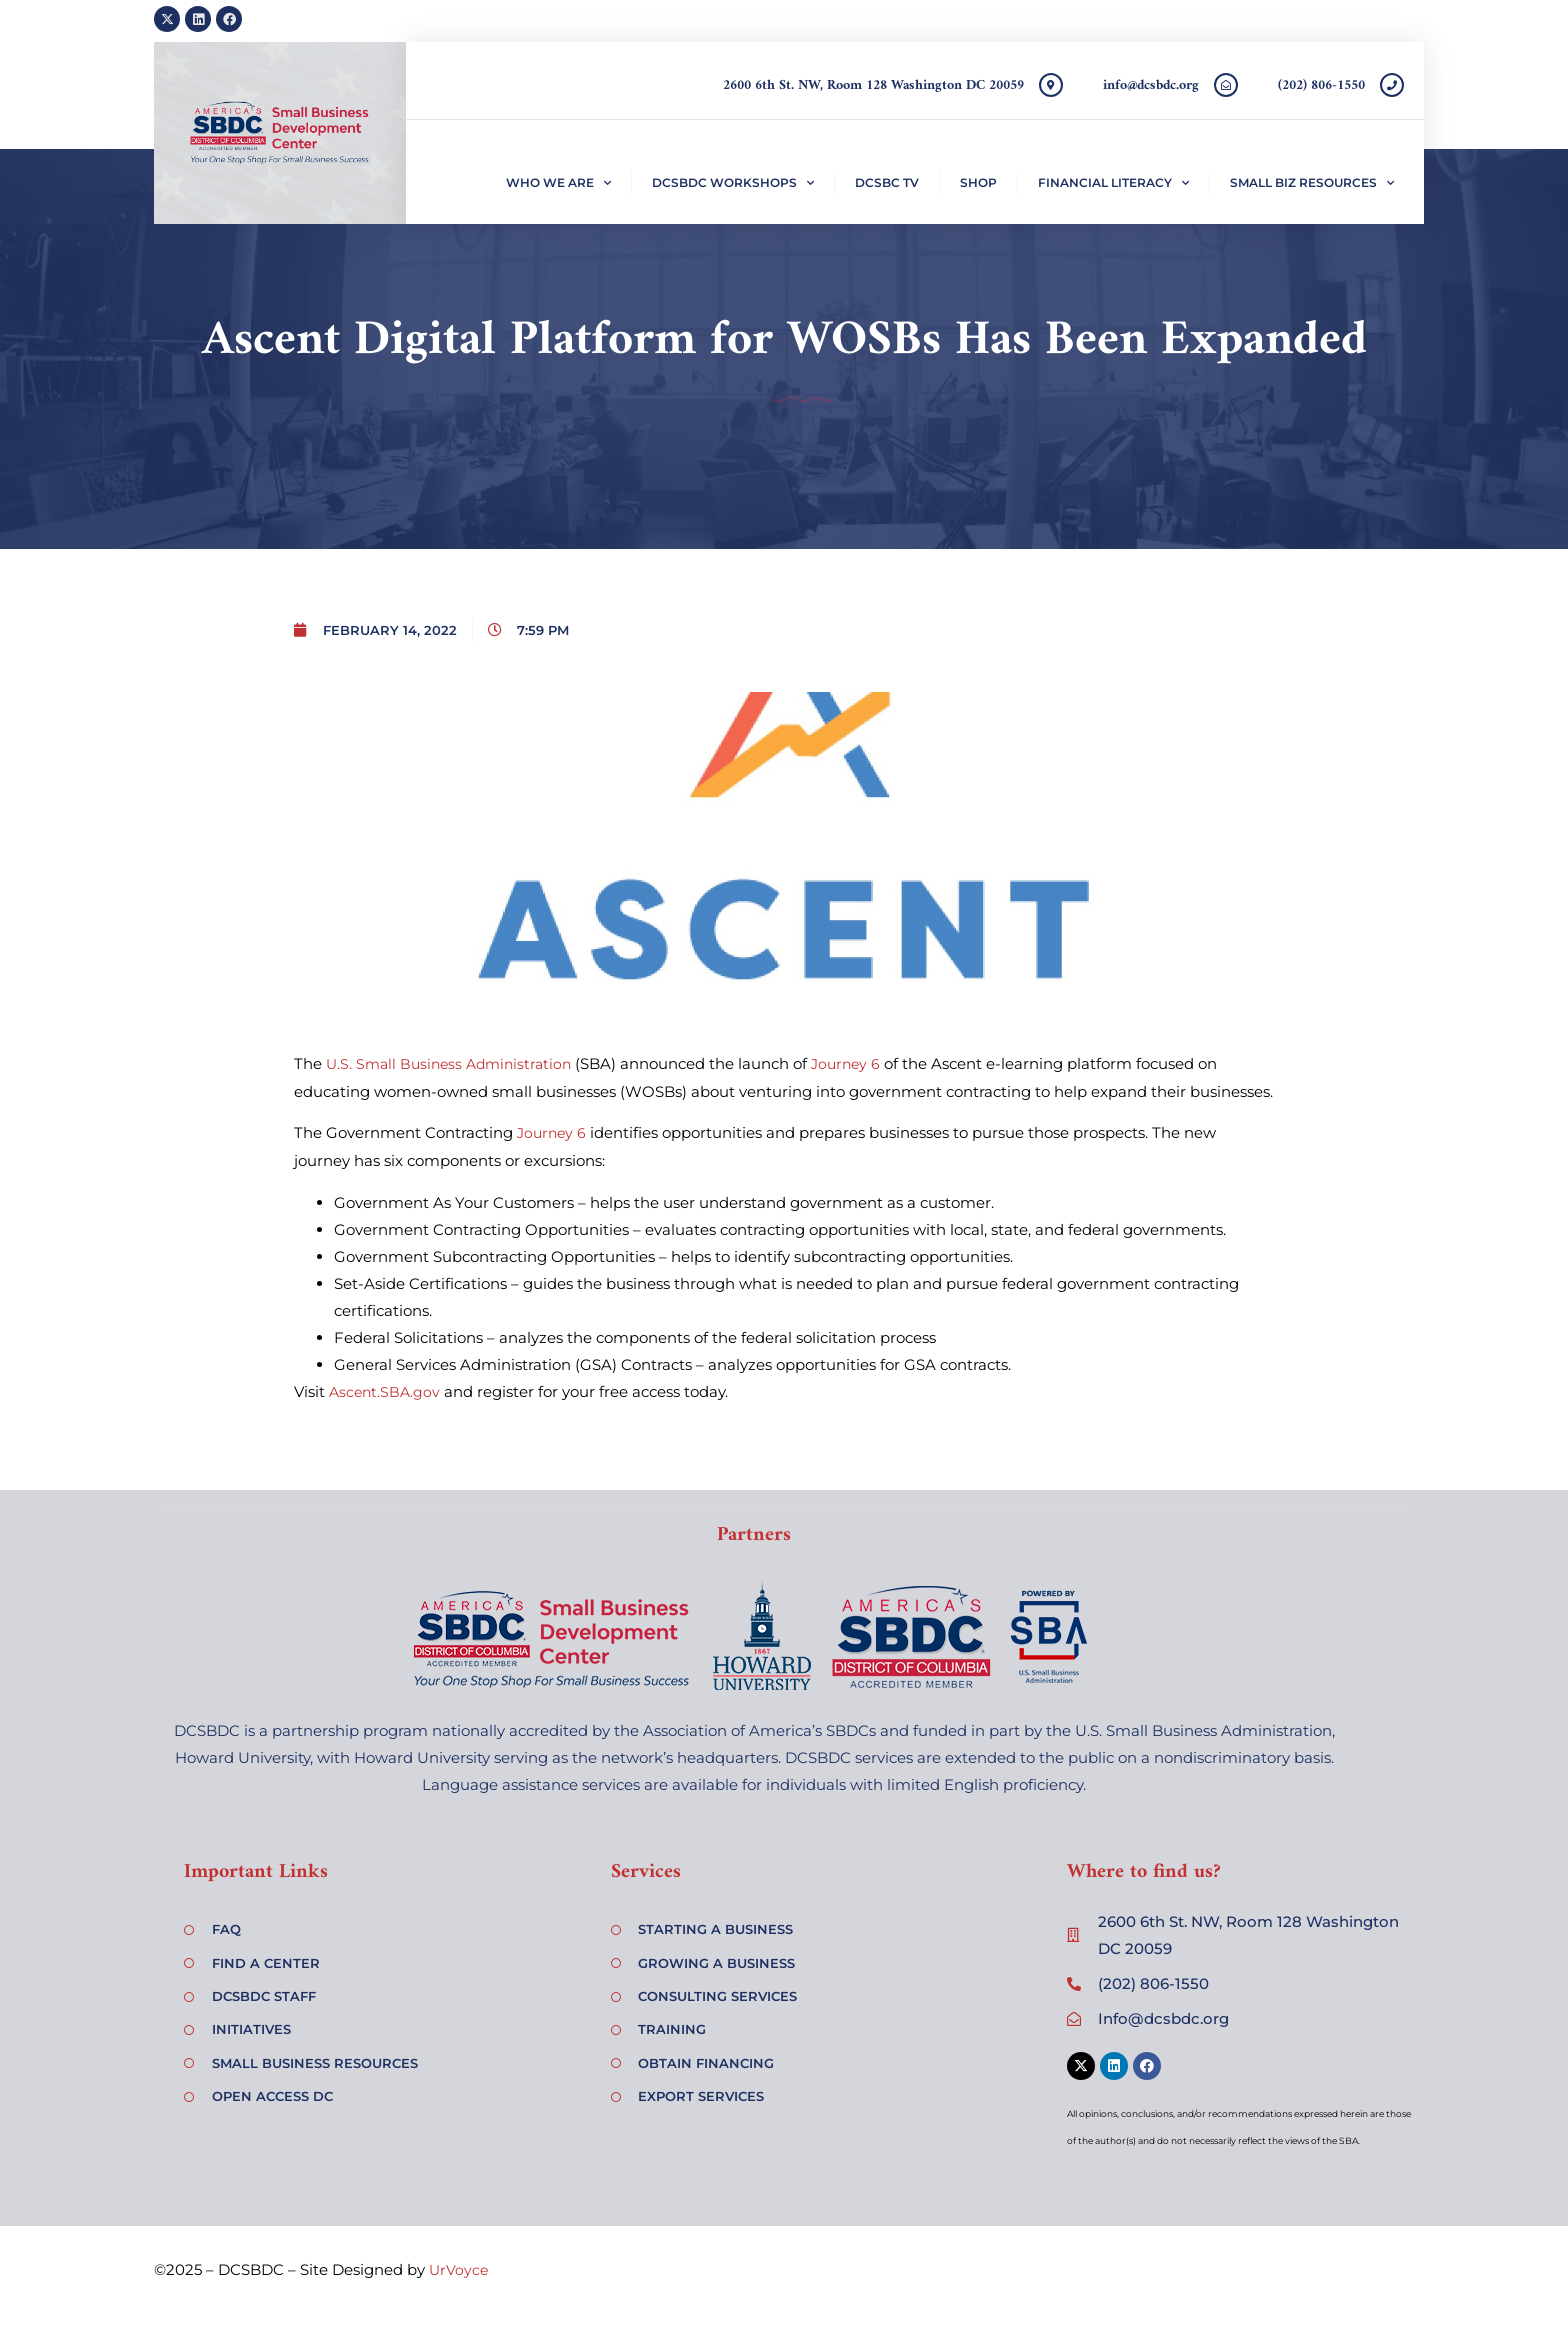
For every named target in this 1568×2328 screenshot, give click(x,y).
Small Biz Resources (1312, 183)
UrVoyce (458, 2270)
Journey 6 (845, 1064)
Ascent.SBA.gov (384, 1392)
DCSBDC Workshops (733, 183)
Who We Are (558, 183)
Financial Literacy (1113, 183)
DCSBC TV (887, 182)
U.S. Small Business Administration (448, 1064)
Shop (978, 182)
